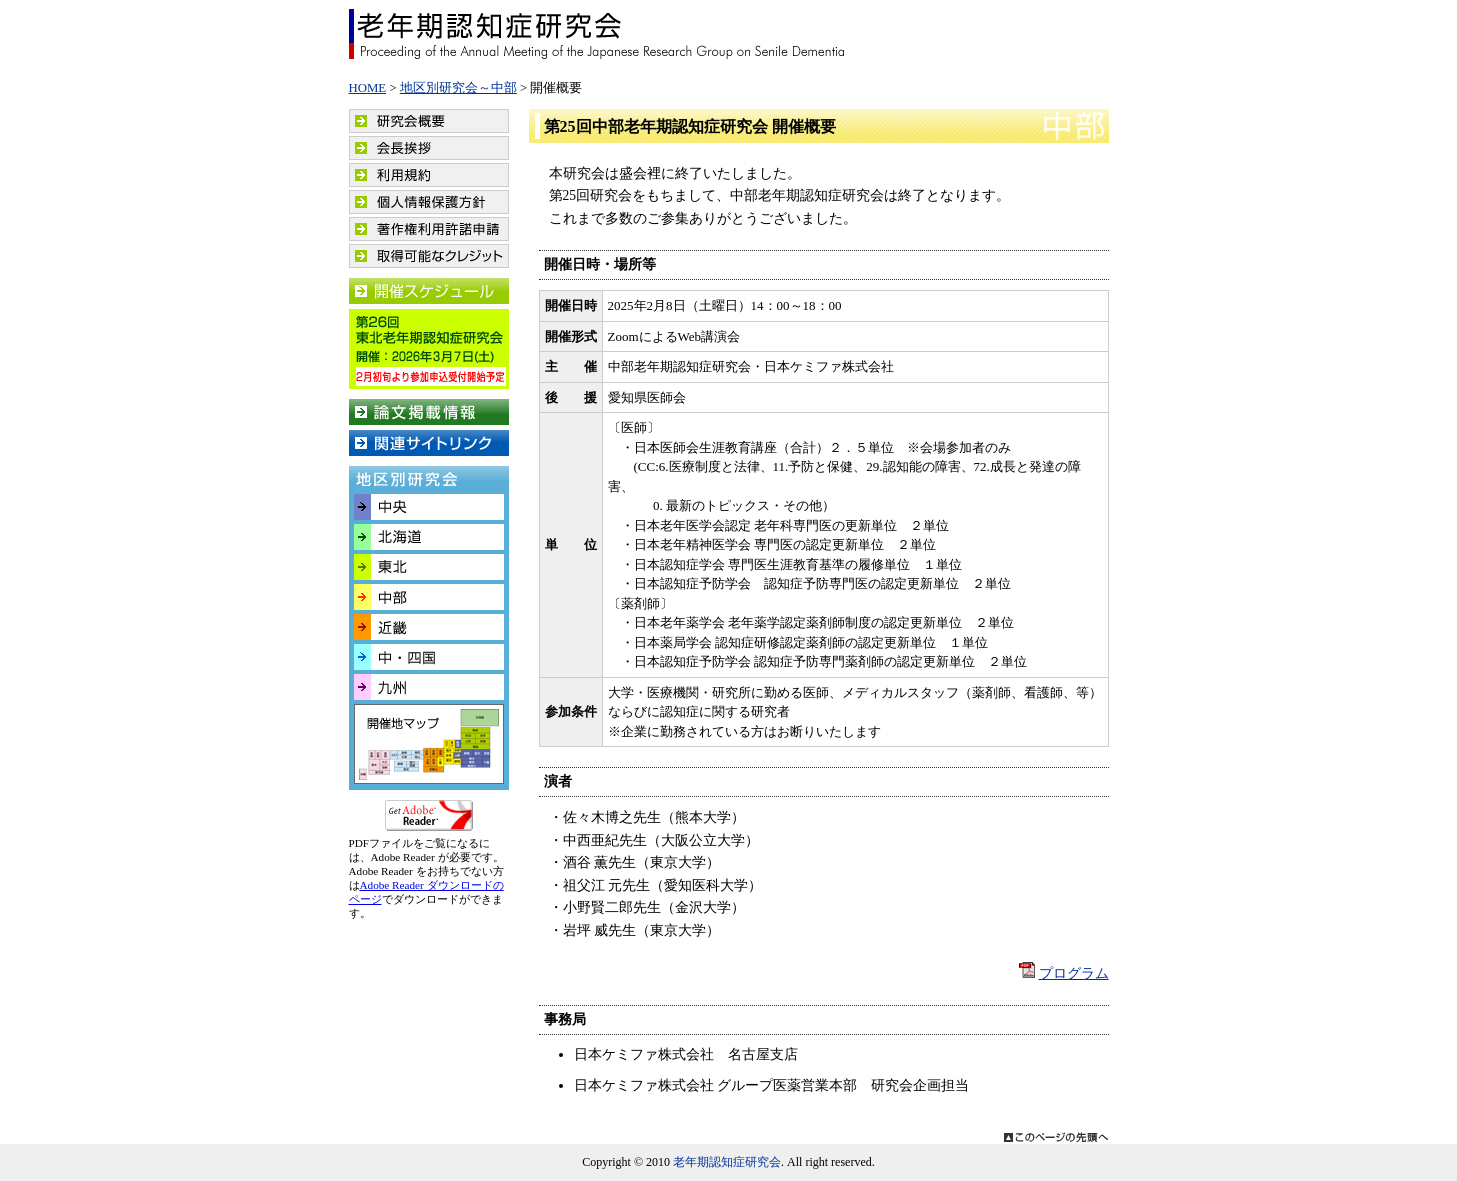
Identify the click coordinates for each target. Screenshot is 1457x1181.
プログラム (1074, 973)
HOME (368, 88)
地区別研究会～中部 (458, 88)
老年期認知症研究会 (597, 34)
